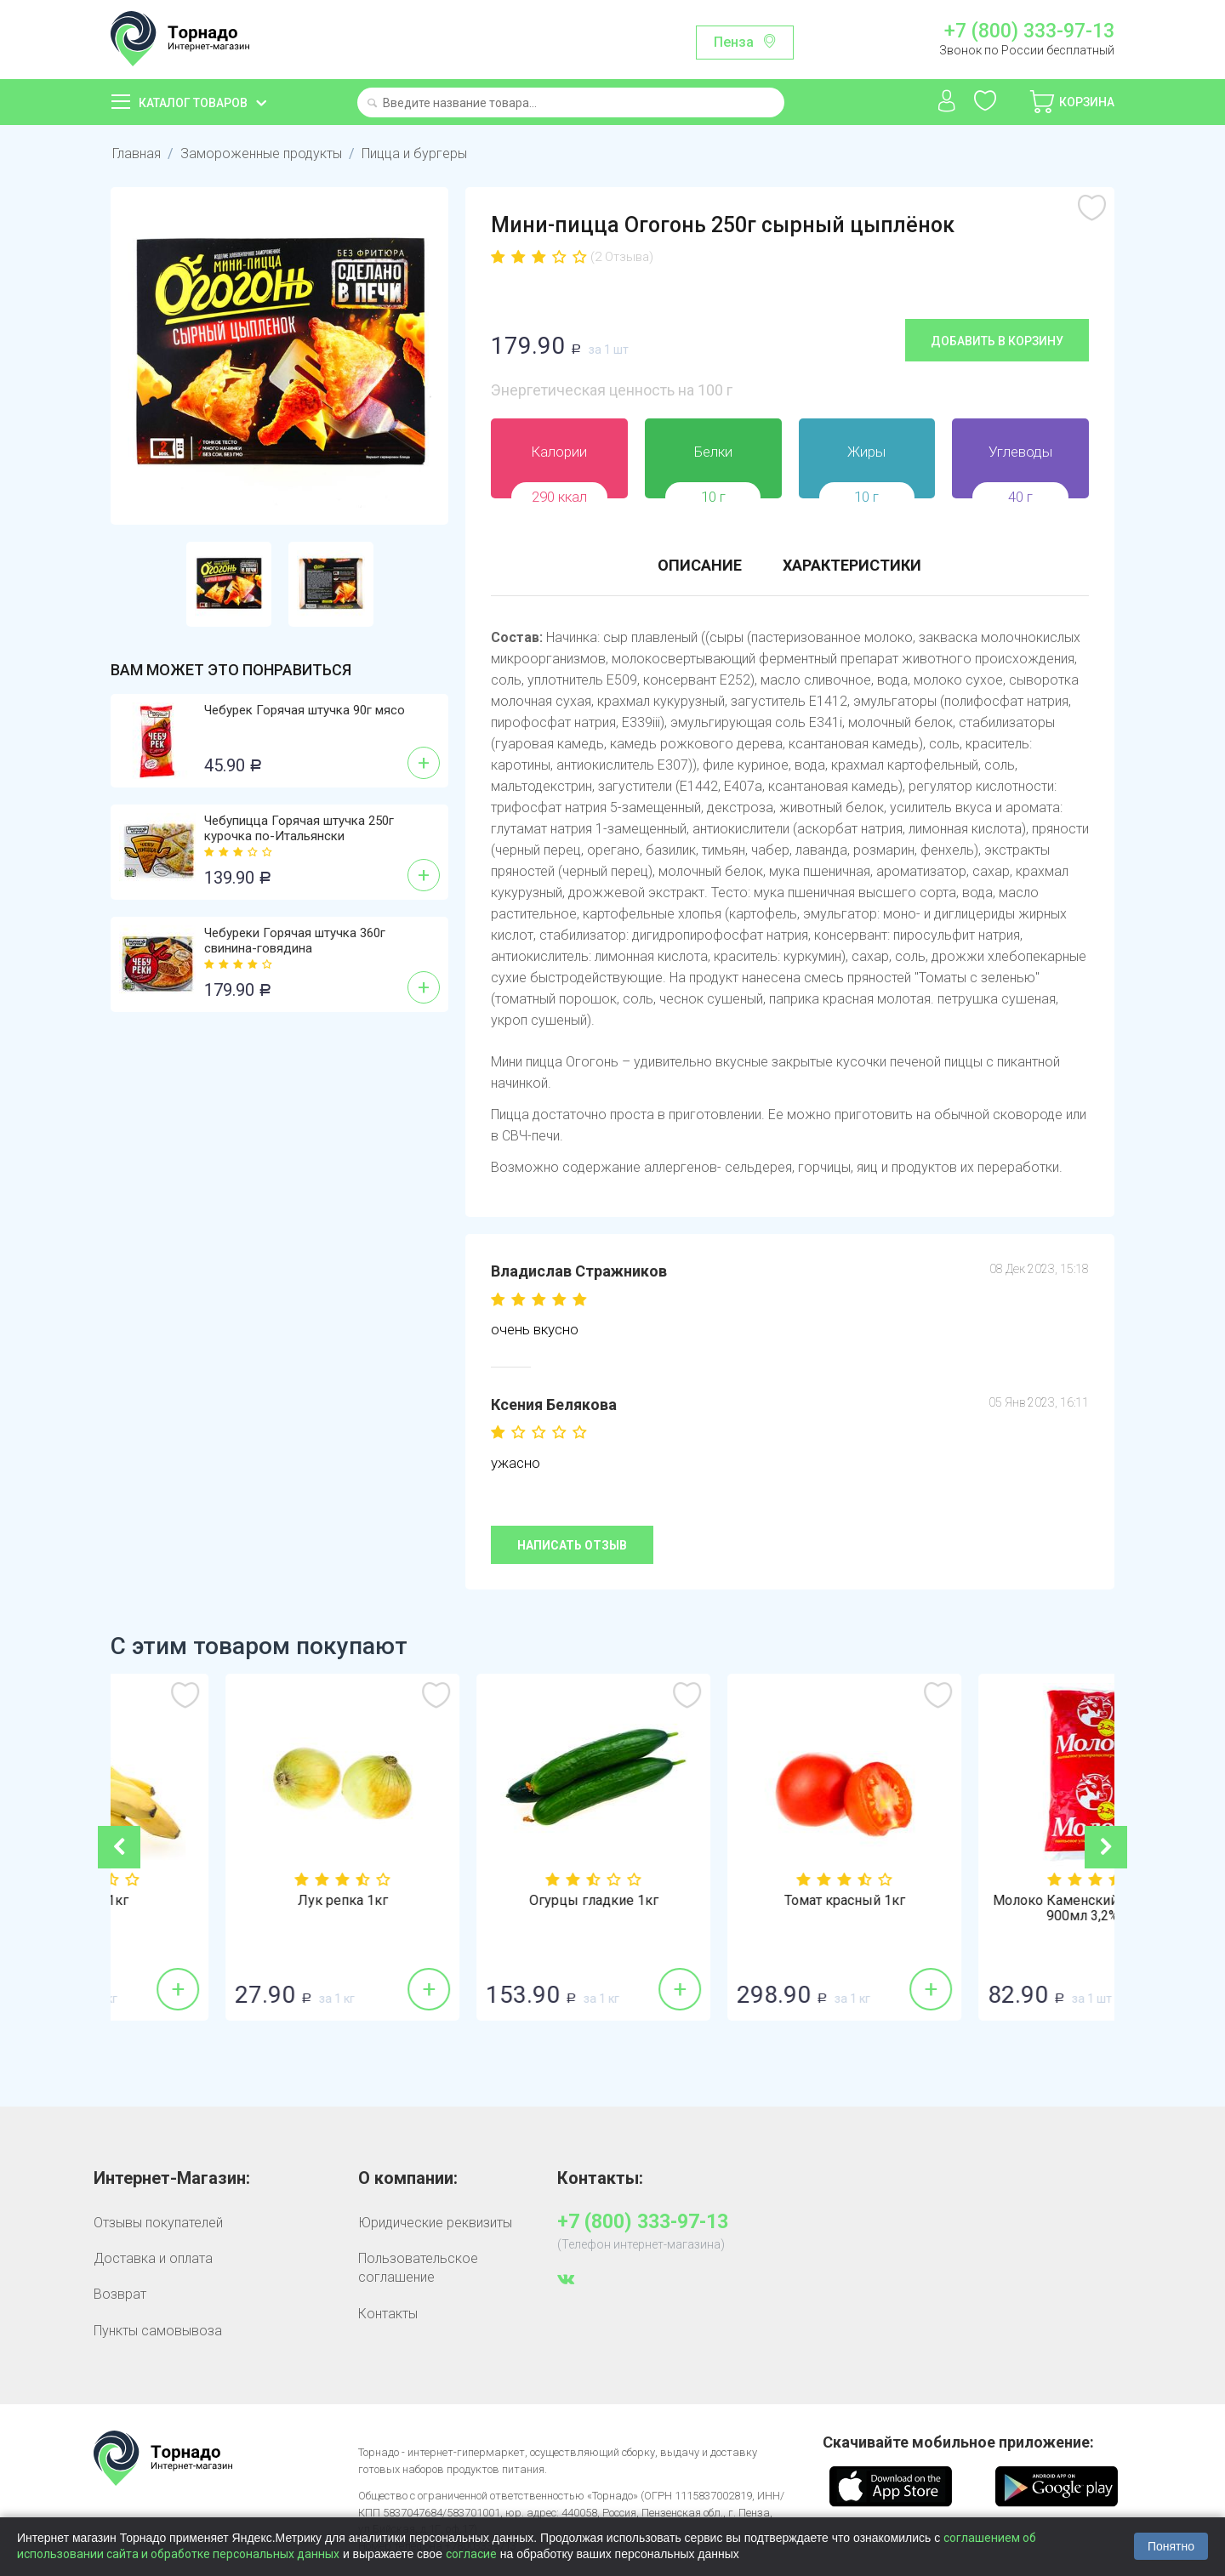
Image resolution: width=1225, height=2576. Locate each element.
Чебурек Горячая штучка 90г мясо (304, 710)
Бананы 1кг (236, 1900)
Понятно (1171, 2546)
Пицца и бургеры (414, 153)
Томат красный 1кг (989, 1900)
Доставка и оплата (153, 2258)
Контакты (388, 2314)
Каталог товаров (193, 103)
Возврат (120, 2294)
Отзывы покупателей (158, 2223)
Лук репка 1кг (487, 1900)
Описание (700, 565)
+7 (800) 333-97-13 (1029, 31)
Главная (136, 153)
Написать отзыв (572, 1545)
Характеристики (852, 565)
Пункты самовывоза (158, 2331)
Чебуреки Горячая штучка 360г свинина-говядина (294, 940)
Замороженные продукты (261, 153)
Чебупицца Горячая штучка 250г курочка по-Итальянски (299, 828)
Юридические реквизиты (435, 2223)
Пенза (734, 42)
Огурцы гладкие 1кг (738, 1900)
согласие (471, 2554)
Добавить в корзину (997, 341)
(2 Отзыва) (621, 256)
